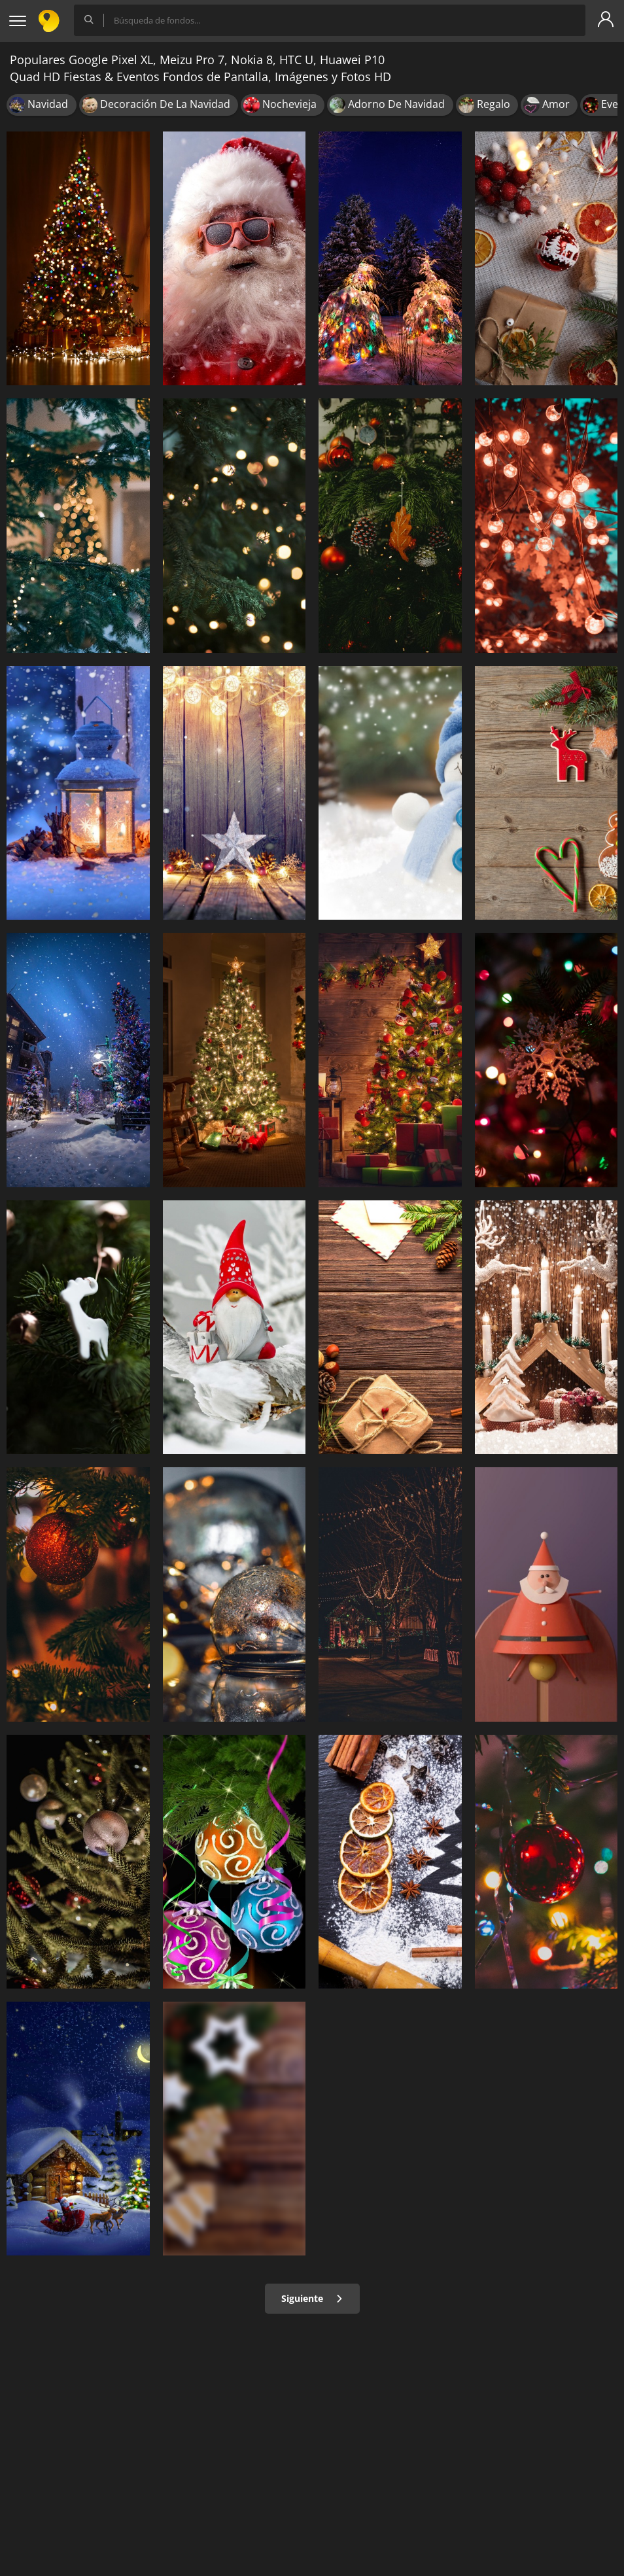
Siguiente (312, 2298)
